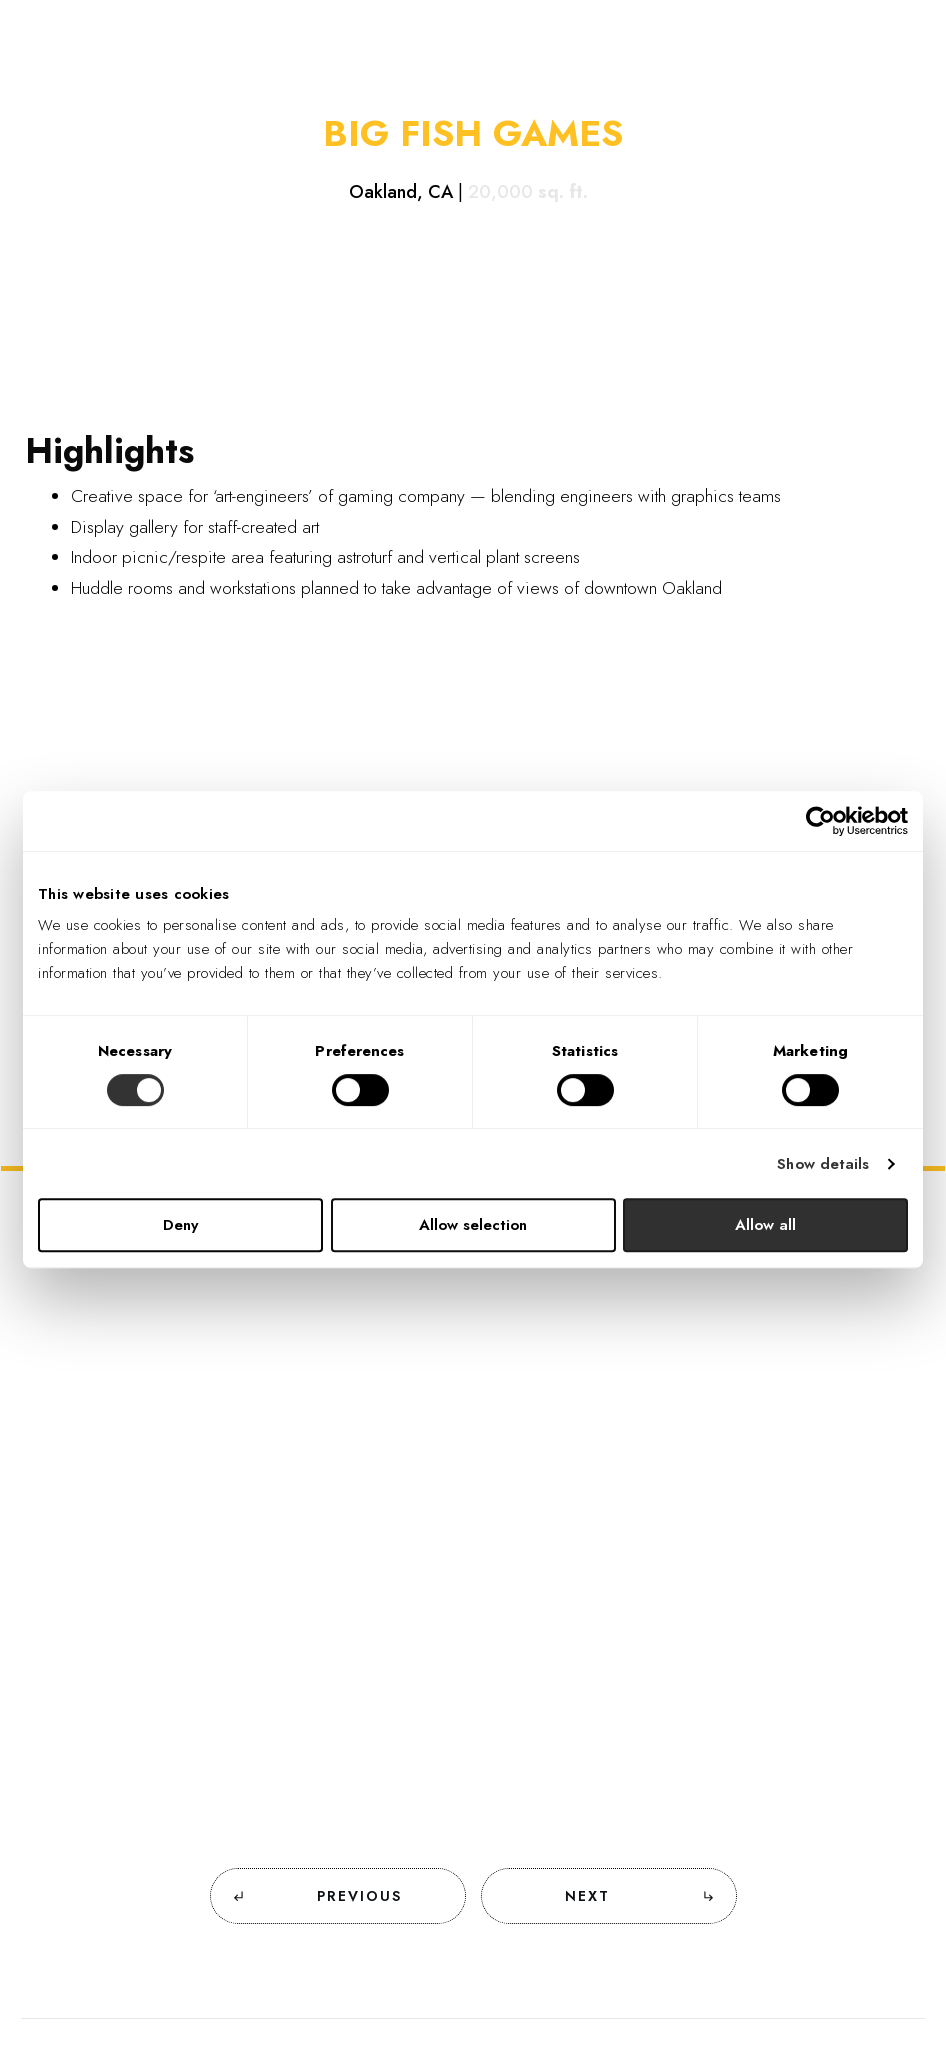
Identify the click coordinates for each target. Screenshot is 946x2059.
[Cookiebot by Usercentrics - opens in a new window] (820, 821)
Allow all (765, 1225)
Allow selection (473, 1225)
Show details (823, 1164)
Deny (180, 1225)
